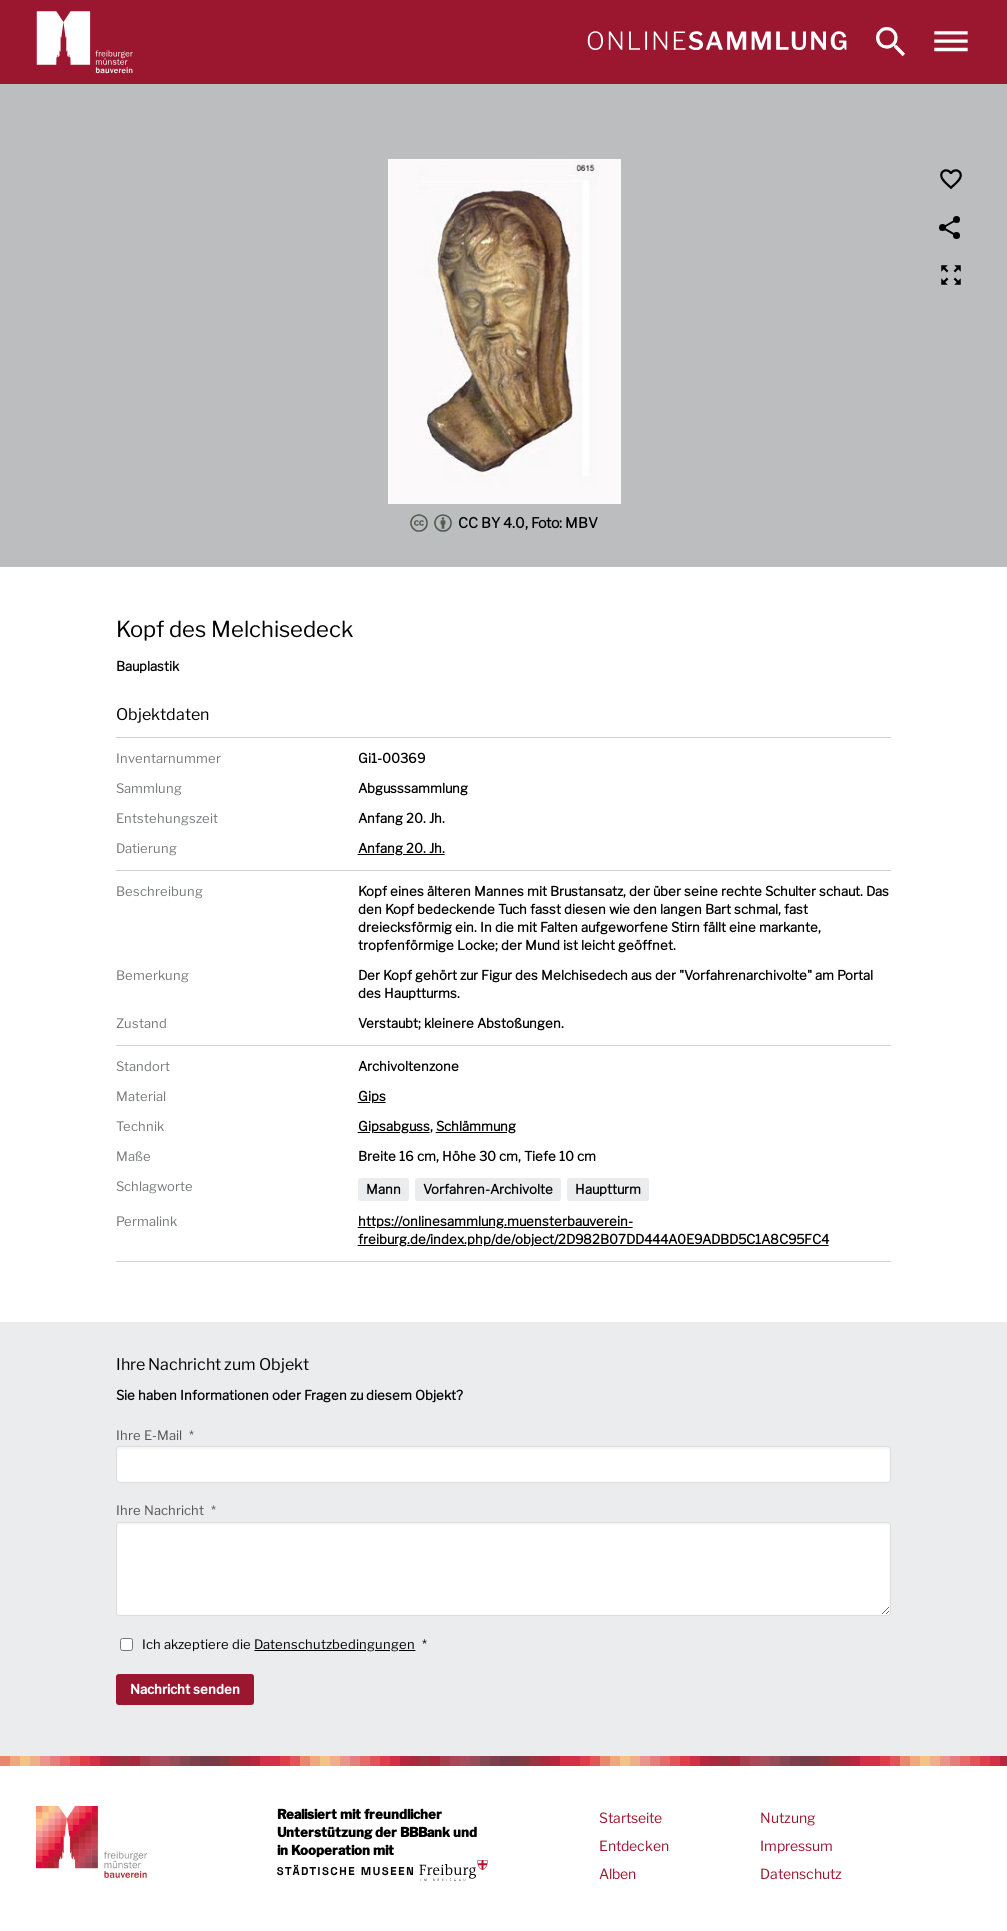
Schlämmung (476, 1126)
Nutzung (787, 1817)
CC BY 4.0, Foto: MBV (504, 523)
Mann (383, 1189)
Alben (617, 1873)
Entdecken (634, 1845)
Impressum (796, 1845)
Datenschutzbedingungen (334, 1644)
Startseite (630, 1817)
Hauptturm (608, 1189)
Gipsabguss (394, 1126)
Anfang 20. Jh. (401, 848)
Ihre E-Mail (150, 1435)
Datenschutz (801, 1873)
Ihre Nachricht (161, 1510)
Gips (372, 1096)
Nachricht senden (185, 1689)
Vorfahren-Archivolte (488, 1189)
